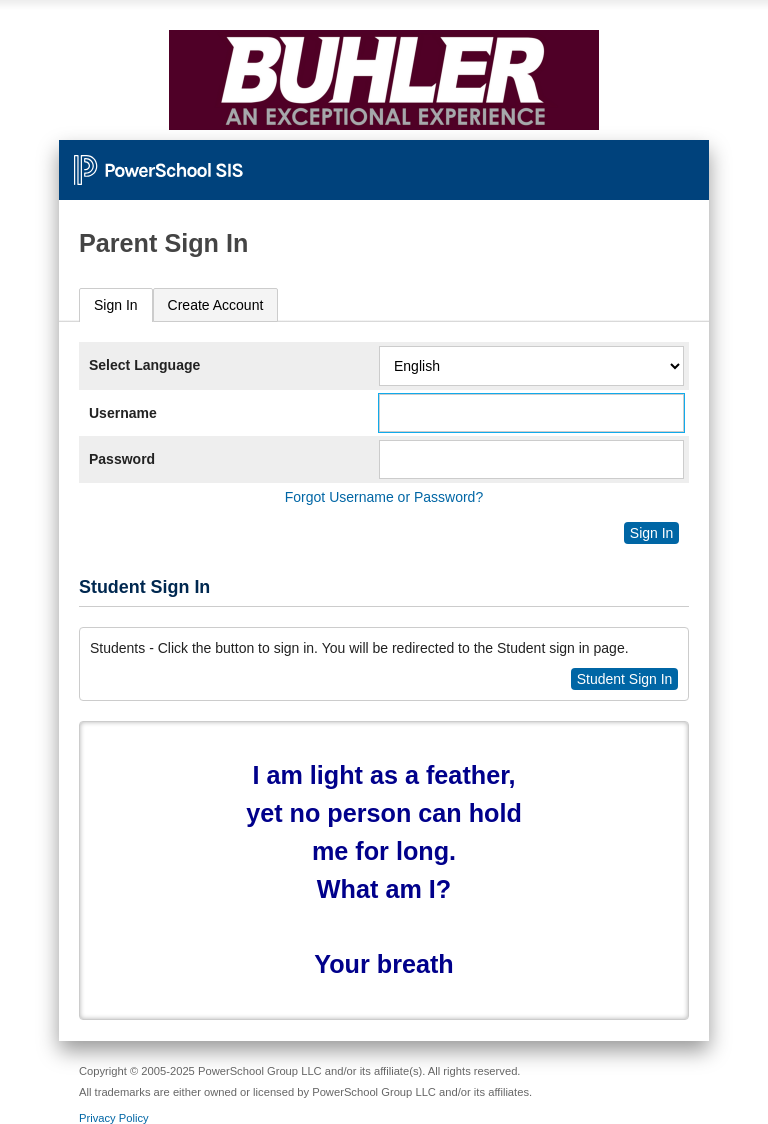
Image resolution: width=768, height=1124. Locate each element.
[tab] (116, 305)
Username (123, 413)
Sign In (116, 305)
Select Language (144, 365)
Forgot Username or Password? (384, 497)
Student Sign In (625, 679)
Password (122, 459)
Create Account (216, 305)
